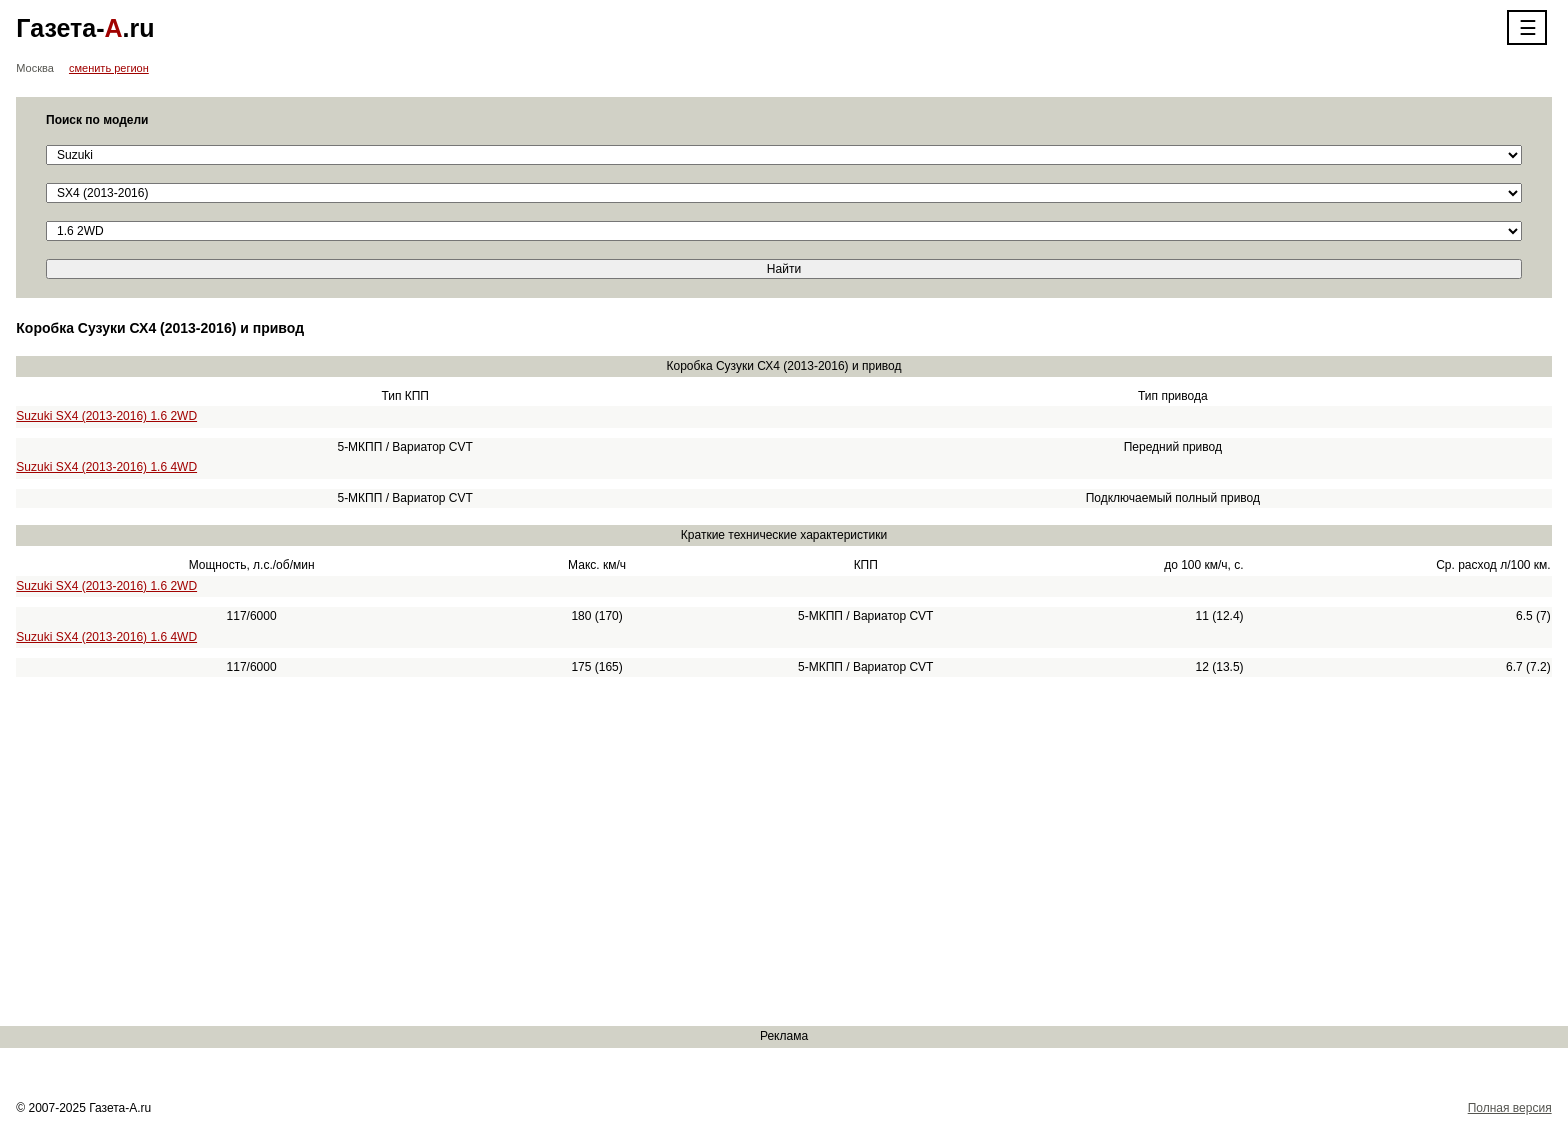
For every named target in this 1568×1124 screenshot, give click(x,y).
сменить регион (109, 68)
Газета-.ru (85, 28)
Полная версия (1510, 1108)
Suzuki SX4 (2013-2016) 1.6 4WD (106, 467)
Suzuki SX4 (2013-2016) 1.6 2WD (106, 416)
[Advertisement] (600, 852)
